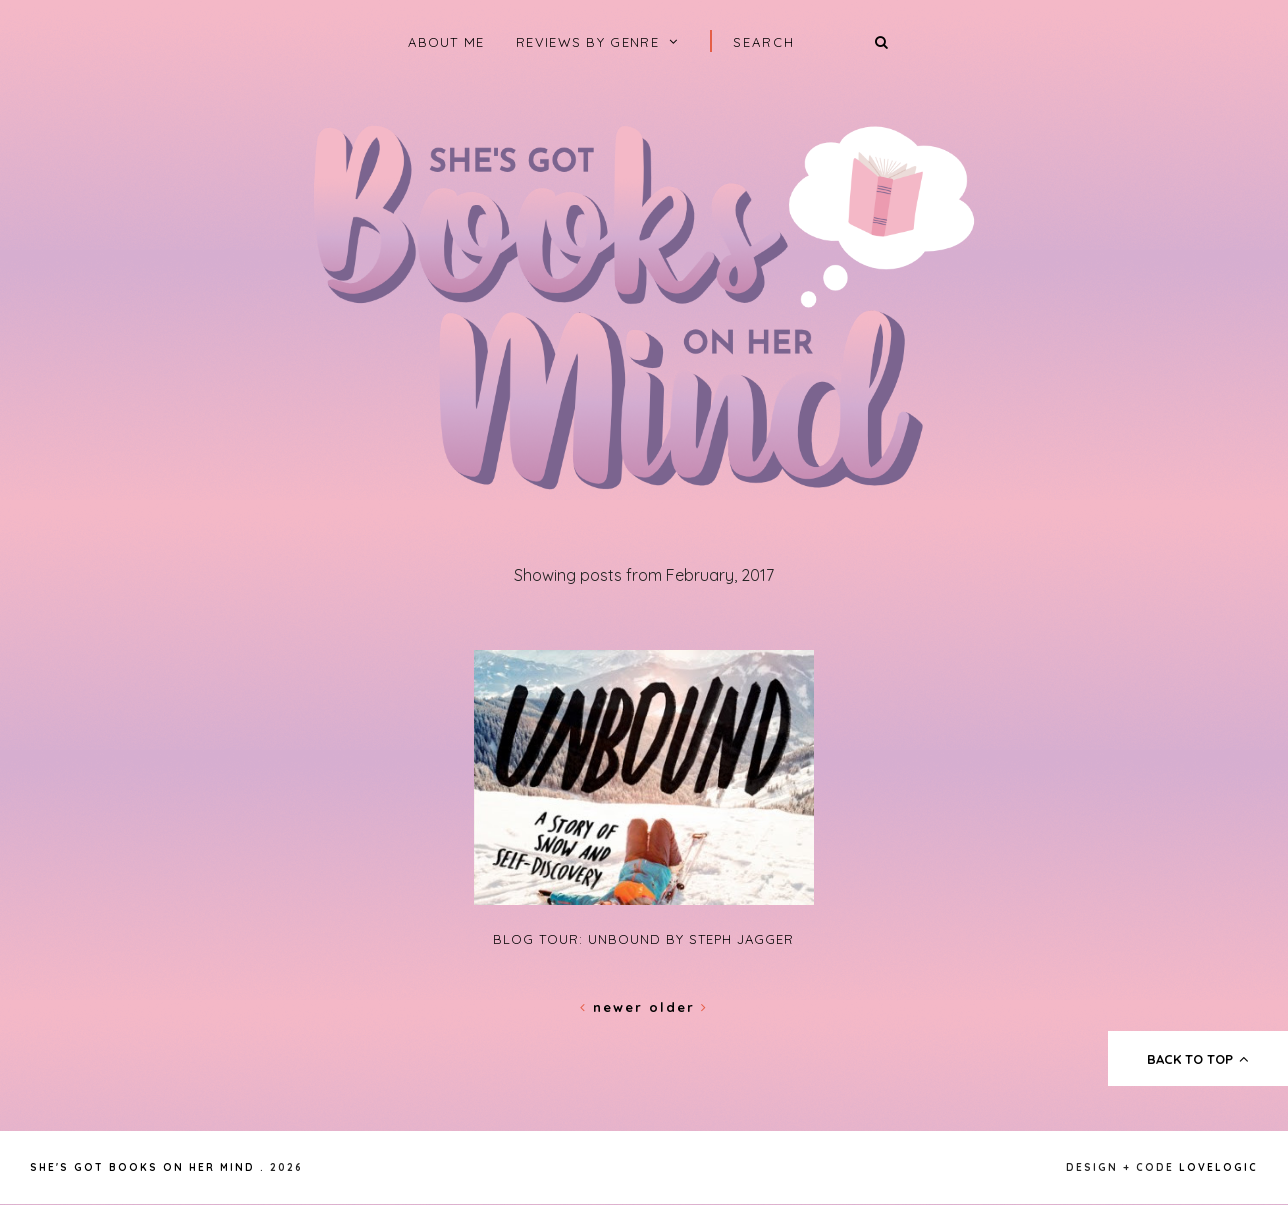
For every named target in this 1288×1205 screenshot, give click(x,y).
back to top (1198, 1059)
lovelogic (1218, 1167)
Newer (614, 1007)
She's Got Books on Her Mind (142, 1167)
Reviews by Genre (587, 42)
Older (678, 1007)
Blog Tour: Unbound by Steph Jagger (643, 939)
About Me (446, 42)
